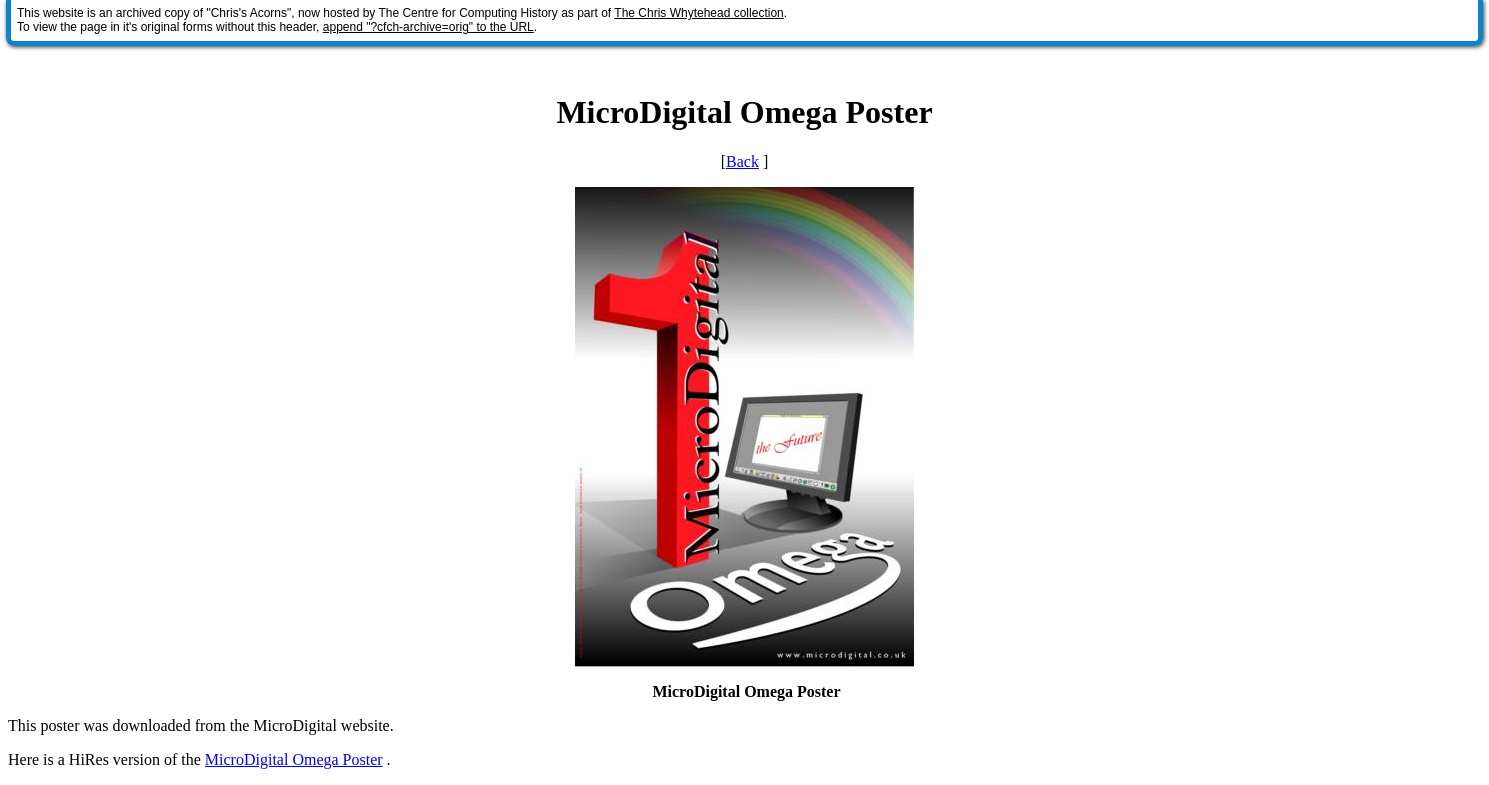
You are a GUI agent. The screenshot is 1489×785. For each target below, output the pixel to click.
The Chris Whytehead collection (698, 13)
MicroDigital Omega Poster (294, 759)
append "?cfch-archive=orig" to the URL (428, 27)
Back (742, 161)
